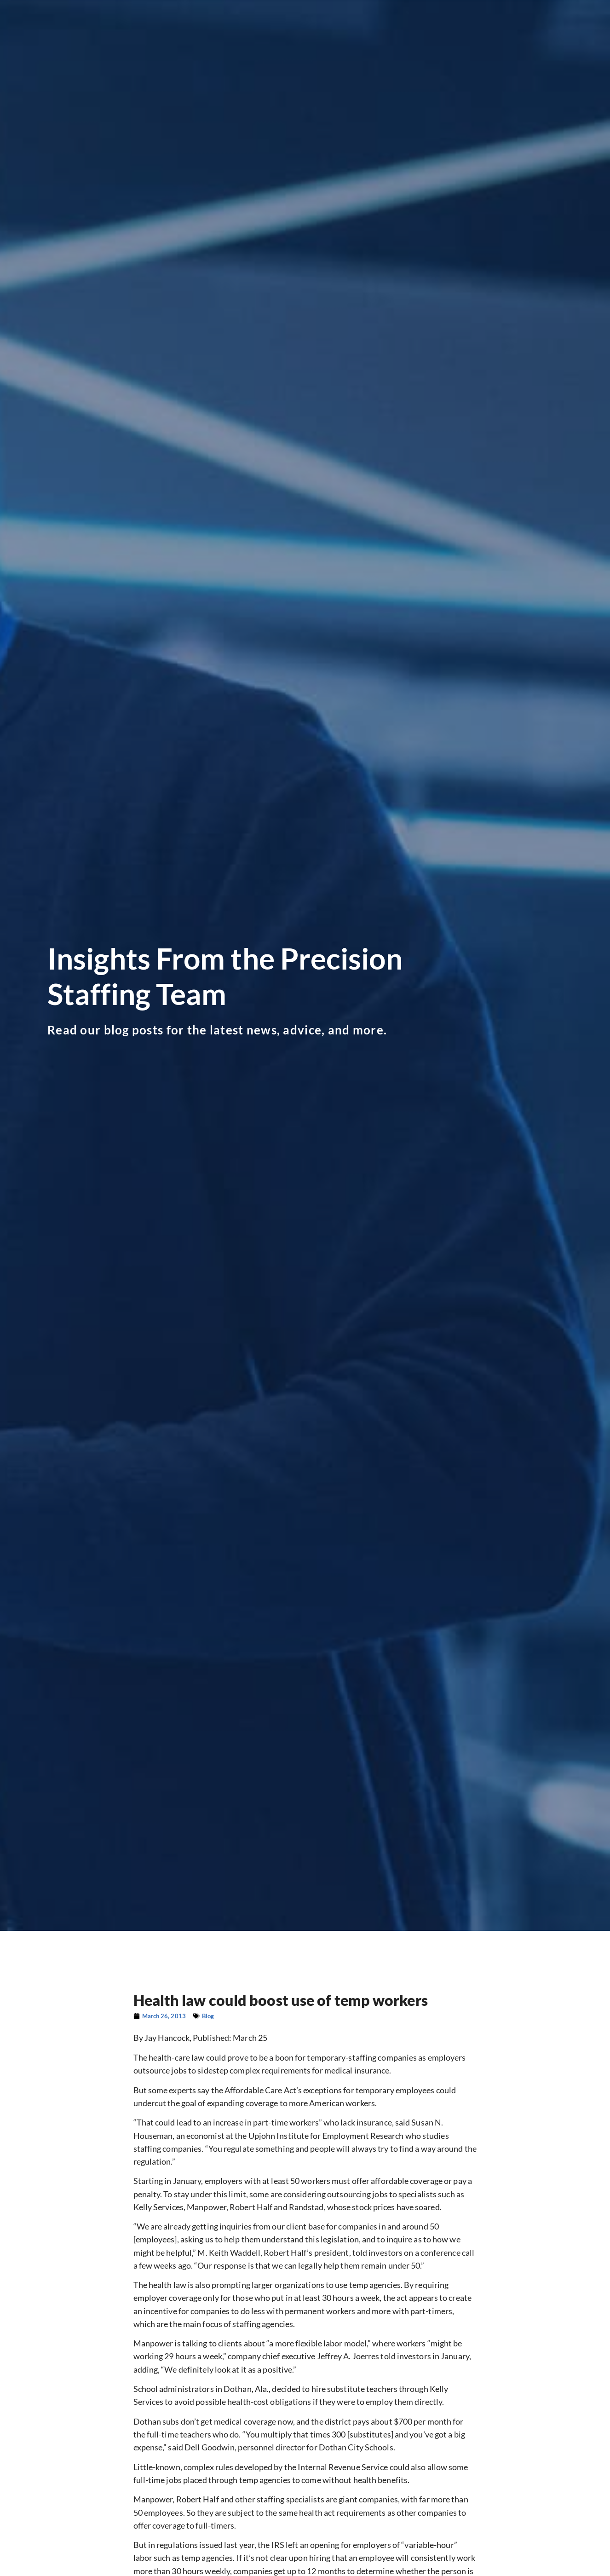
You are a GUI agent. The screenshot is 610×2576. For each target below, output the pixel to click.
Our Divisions (331, 29)
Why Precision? (404, 29)
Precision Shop (472, 29)
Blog (516, 29)
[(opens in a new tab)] (485, 11)
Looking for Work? (176, 29)
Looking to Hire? (257, 29)
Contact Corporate (486, 44)
